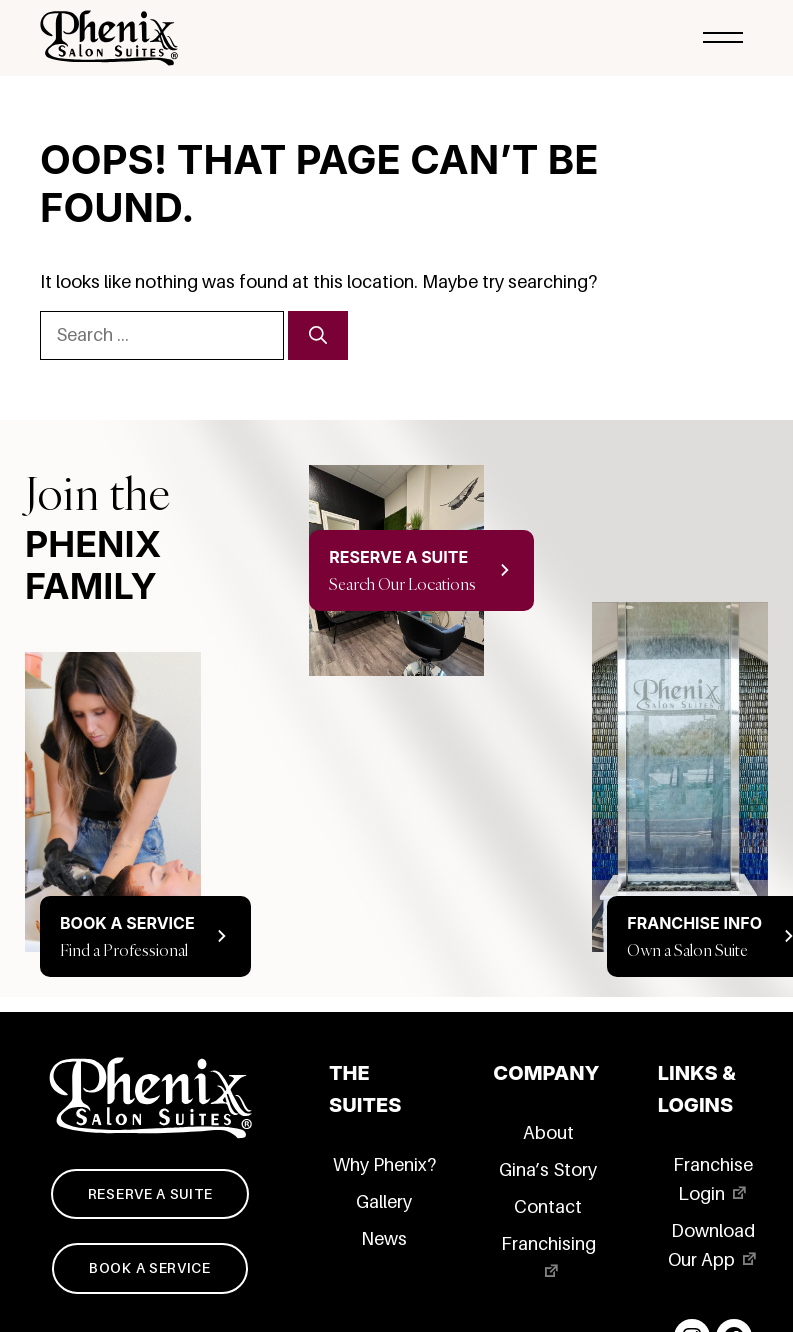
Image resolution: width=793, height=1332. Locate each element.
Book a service (150, 1268)
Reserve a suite (150, 1194)
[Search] (318, 335)
